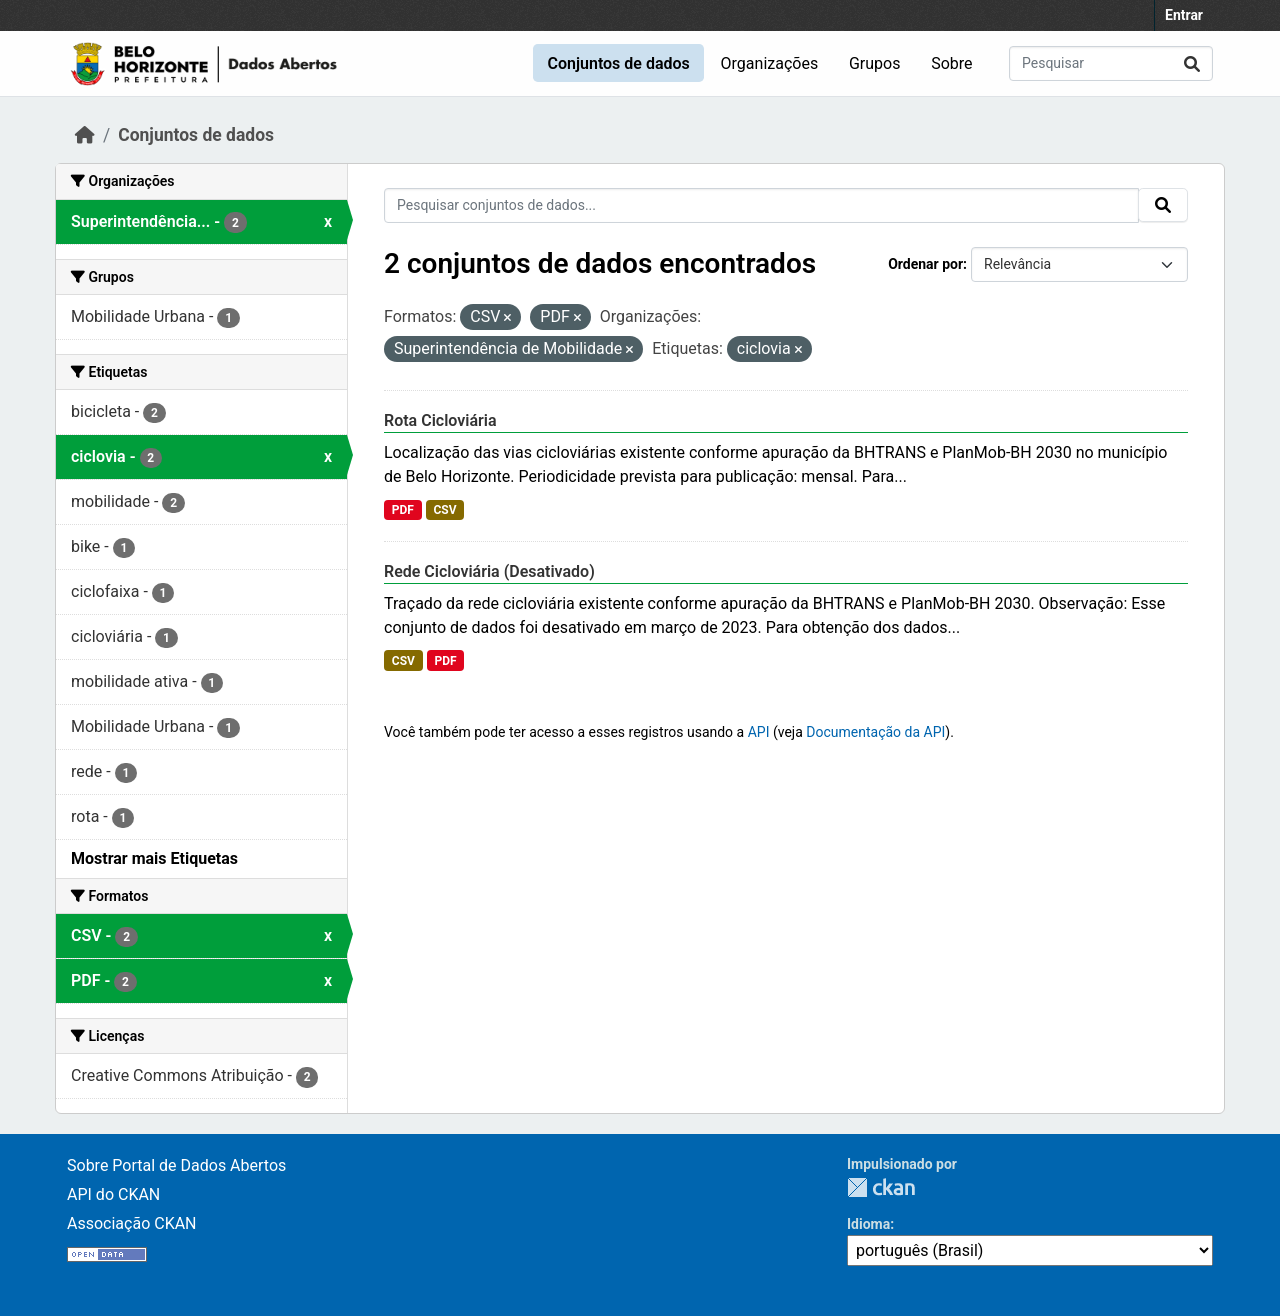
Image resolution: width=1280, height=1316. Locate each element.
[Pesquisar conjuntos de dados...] (1111, 63)
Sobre (951, 63)
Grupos (875, 63)
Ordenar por (925, 264)
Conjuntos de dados (618, 63)
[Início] (85, 135)
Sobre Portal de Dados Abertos (176, 1165)
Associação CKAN (132, 1223)
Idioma (868, 1224)
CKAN (881, 1187)
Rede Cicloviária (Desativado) (489, 571)
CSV (444, 510)
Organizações (770, 63)
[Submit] (1192, 63)
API (759, 732)
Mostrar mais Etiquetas (154, 858)
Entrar (1184, 15)
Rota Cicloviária (440, 420)
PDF (403, 510)
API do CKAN (113, 1194)
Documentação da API (875, 732)
